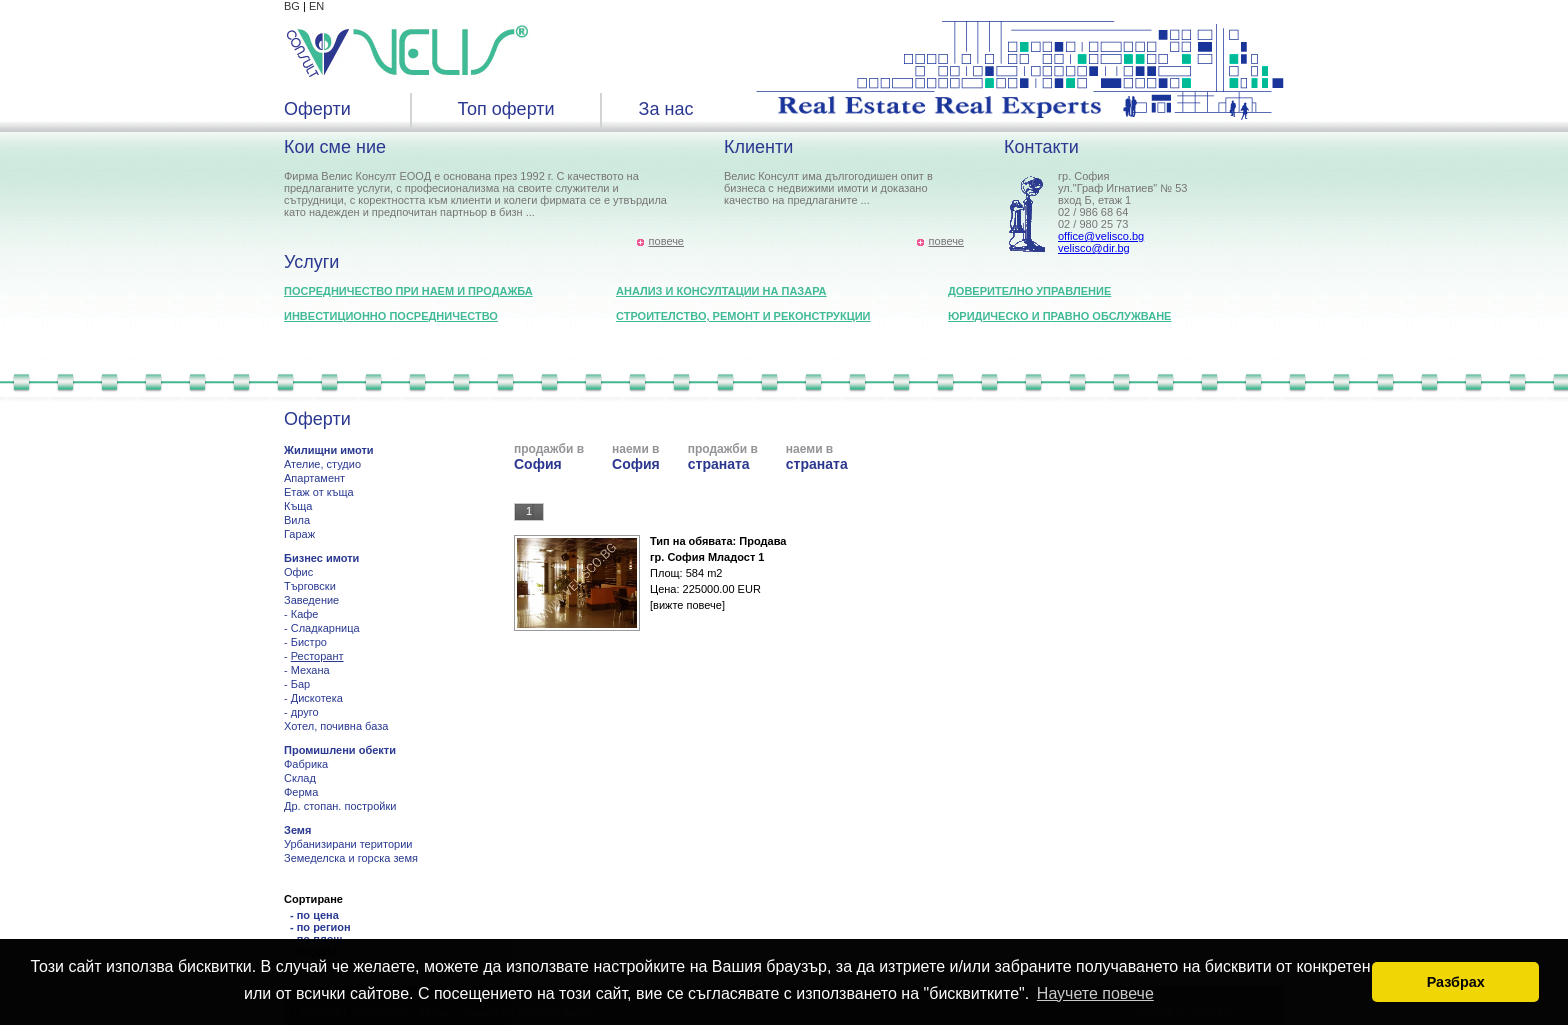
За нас (666, 109)
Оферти (317, 109)
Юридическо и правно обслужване (1059, 316)
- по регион (320, 927)
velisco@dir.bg (1094, 248)
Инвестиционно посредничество (391, 316)
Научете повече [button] (1095, 993)
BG (292, 6)
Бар (300, 684)
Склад (300, 778)
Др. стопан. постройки (340, 806)
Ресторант (317, 656)
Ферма (301, 792)
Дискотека (317, 698)
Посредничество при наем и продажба (408, 291)
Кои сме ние (335, 147)
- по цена (314, 915)
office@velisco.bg (1101, 236)
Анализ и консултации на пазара (721, 291)
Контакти (1041, 147)
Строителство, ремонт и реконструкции (743, 316)
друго (305, 712)
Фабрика (306, 764)
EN (316, 6)
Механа (310, 670)
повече (666, 241)
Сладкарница (325, 628)
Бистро (309, 642)
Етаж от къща (319, 492)
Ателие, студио (322, 464)
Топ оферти (505, 109)
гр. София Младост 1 (707, 557)
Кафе (305, 614)
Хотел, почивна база (336, 726)
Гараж (299, 534)
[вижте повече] (687, 605)
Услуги (311, 262)
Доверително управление (1029, 291)
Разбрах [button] (1456, 982)
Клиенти (758, 147)
